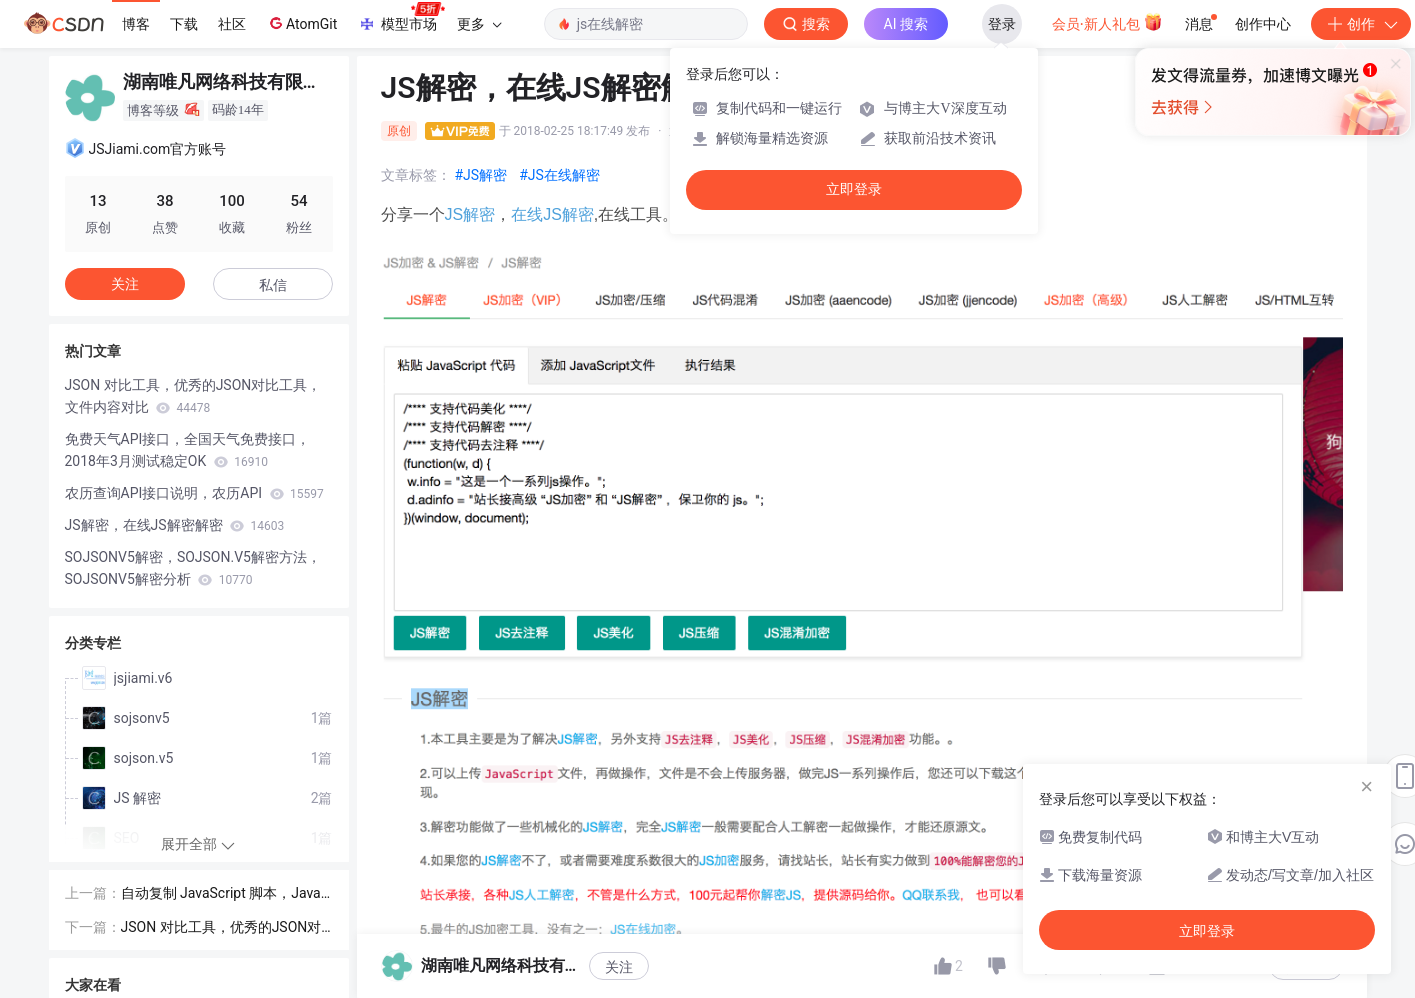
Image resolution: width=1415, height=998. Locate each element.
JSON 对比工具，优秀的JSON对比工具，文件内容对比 (193, 396)
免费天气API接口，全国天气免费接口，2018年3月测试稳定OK (188, 450)
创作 (1361, 24)
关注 (125, 284)
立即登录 (854, 189)
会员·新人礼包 (1107, 22)
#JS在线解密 (559, 175)
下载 (184, 24)
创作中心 (1263, 24)
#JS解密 (481, 175)
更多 (479, 24)
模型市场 (401, 18)
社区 (232, 24)
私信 (273, 285)
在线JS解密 (552, 214)
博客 (136, 24)
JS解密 (470, 214)
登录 (1002, 24)
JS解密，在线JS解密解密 (175, 525)
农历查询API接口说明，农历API (194, 493)
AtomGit (301, 23)
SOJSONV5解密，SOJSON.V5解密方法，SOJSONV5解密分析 (193, 568)
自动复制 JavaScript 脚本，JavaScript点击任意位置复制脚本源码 (225, 894)
